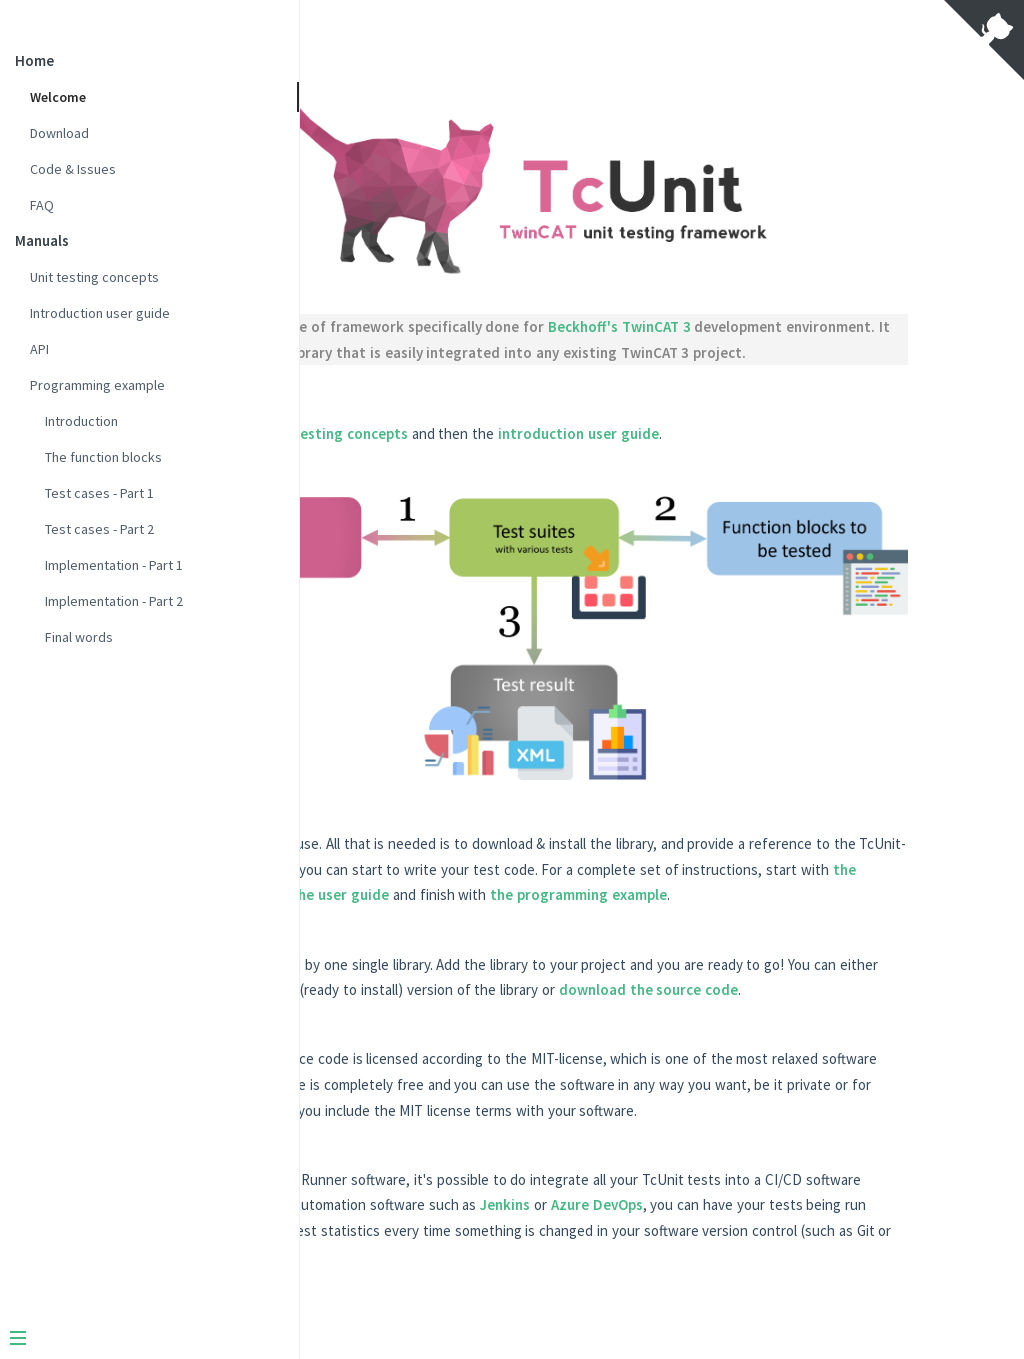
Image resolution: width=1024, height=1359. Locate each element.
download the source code (561, 970)
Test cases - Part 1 (99, 493)
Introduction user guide (100, 313)
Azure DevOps (556, 1236)
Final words (79, 637)
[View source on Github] (984, 42)
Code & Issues (73, 169)
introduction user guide (834, 455)
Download (59, 133)
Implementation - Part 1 (114, 565)
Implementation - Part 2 (114, 601)
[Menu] (142, 1340)
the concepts (860, 824)
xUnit (512, 323)
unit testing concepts (592, 455)
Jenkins (464, 1236)
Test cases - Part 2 (99, 529)
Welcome (58, 97)
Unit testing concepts (94, 277)
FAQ (42, 205)
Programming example (97, 385)
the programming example (766, 850)
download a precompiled (668, 944)
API (39, 349)
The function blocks (103, 457)
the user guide (528, 850)
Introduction (81, 421)
